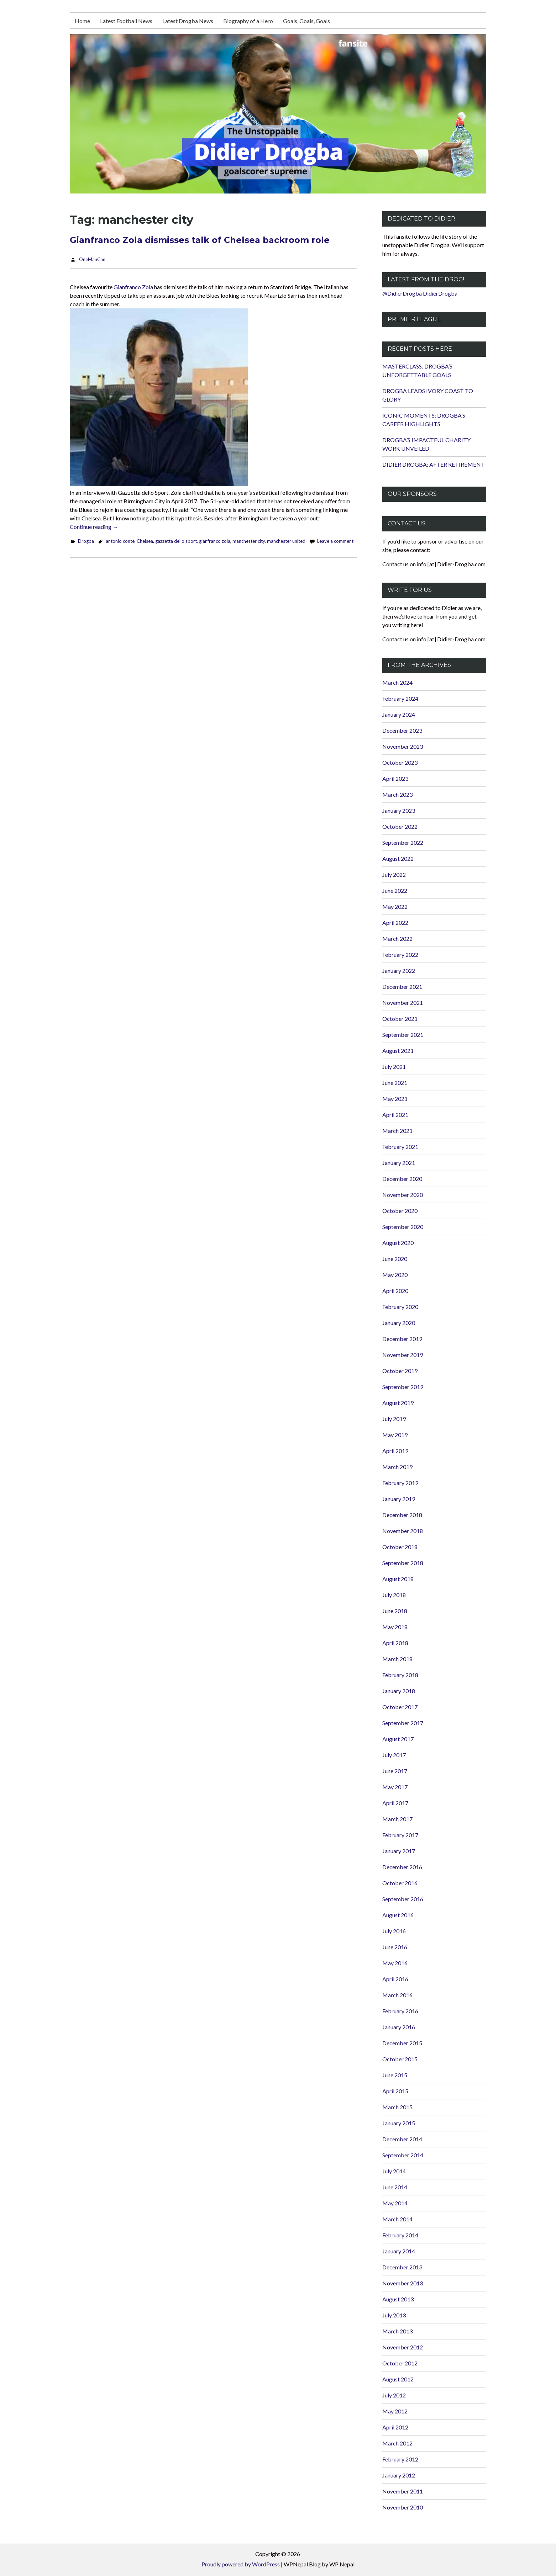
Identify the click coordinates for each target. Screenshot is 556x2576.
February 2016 (400, 2011)
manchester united (286, 541)
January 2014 (398, 2251)
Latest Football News (126, 20)
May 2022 (395, 906)
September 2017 (402, 1722)
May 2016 (395, 1963)
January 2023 (398, 810)
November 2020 (402, 1194)
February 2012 (400, 2459)
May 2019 (395, 1434)
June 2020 (394, 1258)
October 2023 (400, 762)
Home (82, 20)
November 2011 (402, 2491)
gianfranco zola (214, 541)
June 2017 (394, 1770)
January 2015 (398, 2123)
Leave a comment (335, 541)
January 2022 (398, 970)
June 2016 (394, 1947)
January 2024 (398, 714)
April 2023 (395, 778)
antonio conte (120, 541)
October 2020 (400, 1210)
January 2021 (398, 1162)
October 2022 (400, 826)
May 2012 (395, 2411)
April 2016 (395, 1979)
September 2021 (402, 1034)
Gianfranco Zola (133, 286)
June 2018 (394, 1610)
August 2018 (398, 1578)
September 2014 (402, 2155)
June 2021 (394, 1082)
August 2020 (398, 1242)
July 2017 (394, 1754)
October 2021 (400, 1018)
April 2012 (395, 2427)
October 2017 (400, 1706)
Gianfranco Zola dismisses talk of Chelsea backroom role (200, 240)
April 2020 (395, 1290)
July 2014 (394, 2171)
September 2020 (402, 1226)
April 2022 (395, 922)
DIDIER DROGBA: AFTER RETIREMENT (433, 464)
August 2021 (398, 1050)
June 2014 (394, 2187)
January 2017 (398, 1851)
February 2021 (400, 1146)
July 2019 (394, 1418)
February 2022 (400, 954)
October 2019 (400, 1370)
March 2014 (397, 2219)
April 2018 (395, 1642)
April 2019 (395, 1450)
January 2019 (398, 1498)
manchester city (248, 541)
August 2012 (398, 2379)
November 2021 (402, 1002)
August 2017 (398, 1738)
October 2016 (400, 1883)
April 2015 (395, 2091)
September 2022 (402, 842)
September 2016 (402, 1899)
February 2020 (400, 1306)
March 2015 (397, 2107)
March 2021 (397, 1130)
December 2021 (402, 986)
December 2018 (402, 1514)
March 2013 (397, 2331)
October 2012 (400, 2363)
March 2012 (397, 2443)
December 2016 (402, 1867)
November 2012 (402, 2347)
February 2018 (400, 1674)
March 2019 (397, 1466)
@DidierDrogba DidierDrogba (419, 293)
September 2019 (402, 1386)
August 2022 (398, 858)
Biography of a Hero (248, 20)
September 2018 (402, 1562)
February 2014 (400, 2235)
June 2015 (394, 2075)
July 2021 (394, 1066)
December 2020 (402, 1178)
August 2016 (398, 1915)
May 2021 (395, 1098)
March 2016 (397, 1995)
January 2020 (398, 1322)
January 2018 (398, 1690)
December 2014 (402, 2139)
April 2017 (395, 1803)
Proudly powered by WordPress (240, 2564)
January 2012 (398, 2475)
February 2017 (400, 1835)
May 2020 (395, 1274)
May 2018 (395, 1626)
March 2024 (397, 682)
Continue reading (94, 526)
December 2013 (402, 2267)
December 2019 (402, 1338)
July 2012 (394, 2395)
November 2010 (402, 2507)
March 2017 (397, 1819)
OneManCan (92, 259)
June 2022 (394, 890)
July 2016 (394, 1931)
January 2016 (398, 2027)
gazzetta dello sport (176, 541)
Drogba (86, 541)
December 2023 (402, 730)
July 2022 (394, 874)
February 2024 (400, 698)
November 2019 (402, 1354)
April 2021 (395, 1114)
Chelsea (145, 541)
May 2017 (395, 1786)
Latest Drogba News (187, 20)
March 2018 (397, 1658)
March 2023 (397, 794)
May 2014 (395, 2203)
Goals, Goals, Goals (306, 20)
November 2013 (402, 2283)
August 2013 (398, 2299)
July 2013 (394, 2315)
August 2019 (398, 1402)
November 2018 (402, 1530)
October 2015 (400, 2059)
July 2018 (394, 1594)
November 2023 (402, 746)
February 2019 (400, 1482)
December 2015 (402, 2043)
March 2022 (397, 938)
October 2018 (400, 1546)
